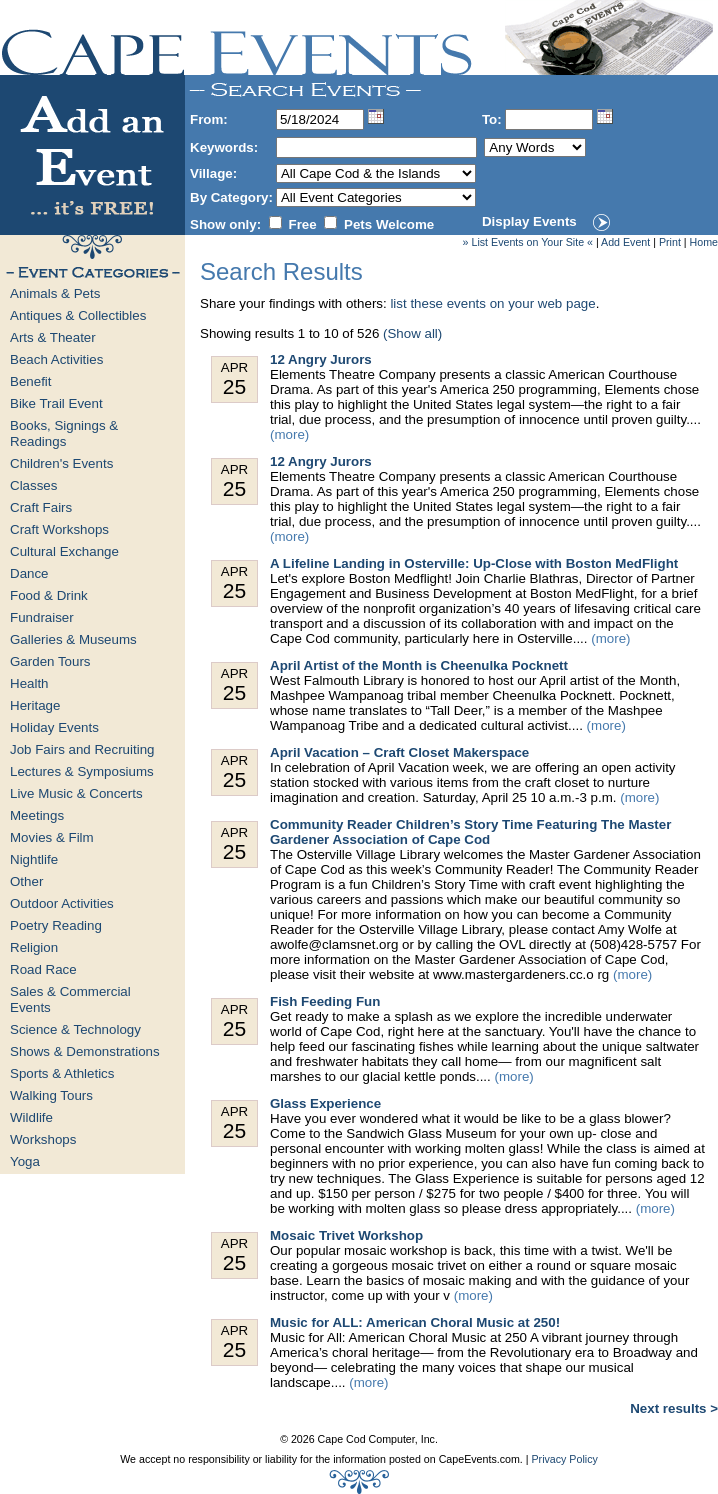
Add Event (625, 242)
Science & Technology (75, 1029)
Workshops (43, 1139)
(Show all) (412, 333)
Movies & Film (52, 837)
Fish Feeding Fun (325, 1001)
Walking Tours (51, 1095)
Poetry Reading (56, 925)
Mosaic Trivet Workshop (346, 1235)
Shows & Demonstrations (85, 1051)
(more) (289, 434)
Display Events (529, 221)
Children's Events (61, 463)
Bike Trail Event (56, 403)
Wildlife (31, 1117)
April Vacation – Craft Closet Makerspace (399, 752)
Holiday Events (54, 727)
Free (303, 224)
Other (26, 881)
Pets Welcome (389, 224)
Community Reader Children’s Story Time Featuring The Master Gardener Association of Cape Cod (470, 832)
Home (704, 242)
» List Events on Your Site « (528, 242)
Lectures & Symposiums (82, 771)
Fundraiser (42, 617)
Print (670, 242)
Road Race (43, 969)
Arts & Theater (53, 337)
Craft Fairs (41, 507)
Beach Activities (56, 359)
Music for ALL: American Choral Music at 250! (415, 1322)
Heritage (35, 705)
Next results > (674, 1408)
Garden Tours (50, 661)
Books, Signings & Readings (64, 433)
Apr (234, 379)
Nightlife (34, 859)
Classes (33, 485)
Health (29, 683)
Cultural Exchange (64, 551)
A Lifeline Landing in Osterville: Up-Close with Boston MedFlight (474, 563)
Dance (29, 573)
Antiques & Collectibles (78, 315)
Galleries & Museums (73, 639)
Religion (34, 947)
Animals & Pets (55, 293)
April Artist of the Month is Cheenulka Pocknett (419, 665)
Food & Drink (49, 595)
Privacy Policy (564, 1459)
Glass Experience (325, 1103)
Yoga (25, 1161)
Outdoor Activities (62, 903)
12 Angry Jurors (321, 359)
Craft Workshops (59, 529)
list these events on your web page (492, 303)
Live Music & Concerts (76, 793)
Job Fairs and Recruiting (82, 749)
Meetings (37, 815)
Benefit (31, 381)
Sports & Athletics (62, 1073)
